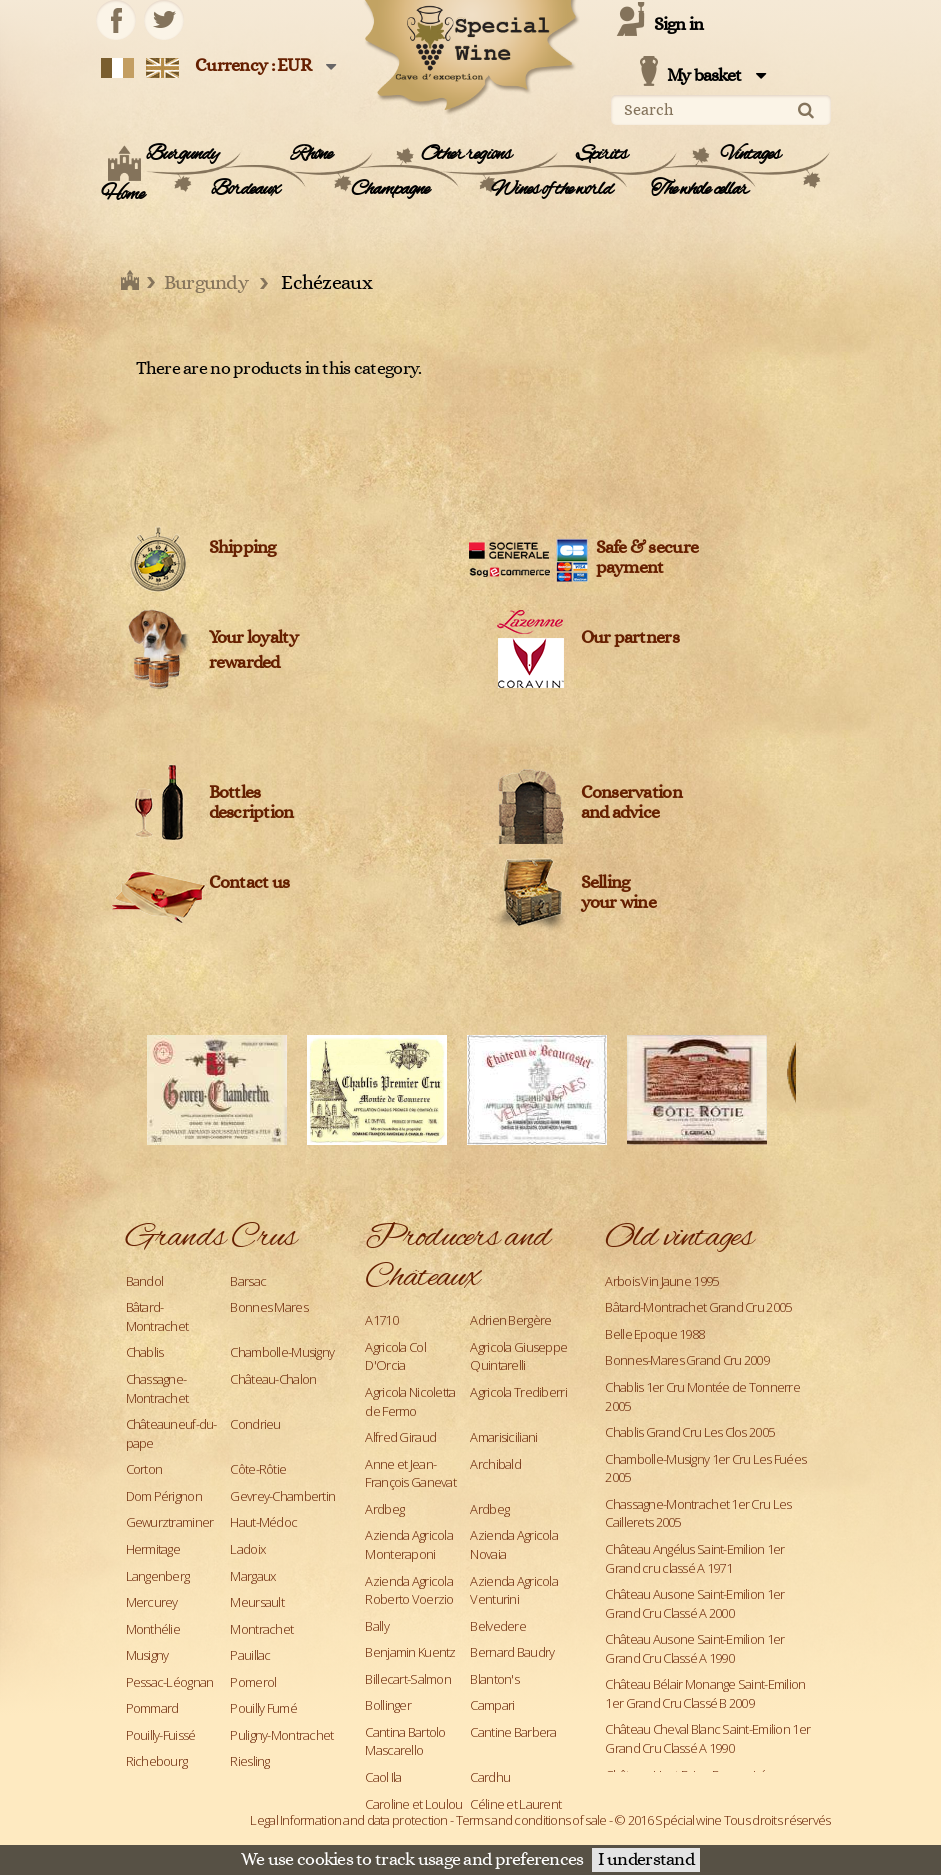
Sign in (679, 25)
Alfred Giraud (400, 1437)
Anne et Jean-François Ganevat (410, 1473)
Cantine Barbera (513, 1732)
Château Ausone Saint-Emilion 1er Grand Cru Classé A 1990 (694, 1648)
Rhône (312, 155)
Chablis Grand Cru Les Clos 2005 (689, 1432)
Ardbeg (384, 1509)
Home (122, 195)
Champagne (390, 190)
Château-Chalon (273, 1379)
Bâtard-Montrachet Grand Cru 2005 (698, 1307)
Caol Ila (383, 1777)
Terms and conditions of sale (531, 1820)
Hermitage (153, 1549)
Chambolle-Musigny (282, 1352)
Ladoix (247, 1549)
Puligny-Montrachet (281, 1735)
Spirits (602, 155)
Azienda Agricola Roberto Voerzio (409, 1590)
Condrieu (255, 1424)
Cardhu (490, 1777)
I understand (646, 1860)
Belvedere (498, 1626)
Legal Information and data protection (348, 1820)
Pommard (152, 1708)
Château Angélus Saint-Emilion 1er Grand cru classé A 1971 (694, 1558)
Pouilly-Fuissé (161, 1735)
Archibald (495, 1464)
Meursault (257, 1602)
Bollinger (388, 1705)
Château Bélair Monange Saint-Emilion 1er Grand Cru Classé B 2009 (705, 1693)
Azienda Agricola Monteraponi (408, 1544)
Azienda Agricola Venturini (513, 1590)
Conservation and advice (631, 803)
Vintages (751, 155)
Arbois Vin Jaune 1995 (661, 1281)
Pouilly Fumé (263, 1708)
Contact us (249, 883)
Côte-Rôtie (258, 1469)
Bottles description (251, 803)
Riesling (249, 1761)
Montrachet (261, 1629)
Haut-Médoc (263, 1522)
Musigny (147, 1655)
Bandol (145, 1281)
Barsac (248, 1281)
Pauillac (250, 1655)
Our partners (630, 638)
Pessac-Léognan (170, 1682)
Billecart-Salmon (407, 1679)
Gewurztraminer (170, 1522)
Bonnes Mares (268, 1307)
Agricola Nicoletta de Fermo (410, 1401)
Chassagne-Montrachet (157, 1388)
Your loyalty (253, 638)
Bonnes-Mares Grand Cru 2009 (687, 1360)
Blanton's (494, 1679)
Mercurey (152, 1602)
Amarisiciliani (503, 1437)
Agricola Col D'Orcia (395, 1356)
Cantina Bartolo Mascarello (405, 1741)
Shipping (242, 548)
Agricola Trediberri (518, 1392)
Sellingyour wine (619, 893)
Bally (376, 1626)
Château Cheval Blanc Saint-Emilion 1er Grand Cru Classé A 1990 (707, 1738)
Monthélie (153, 1629)
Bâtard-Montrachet (157, 1316)
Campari (492, 1705)
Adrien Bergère (510, 1320)
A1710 (381, 1320)
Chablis (145, 1352)
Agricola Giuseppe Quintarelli (518, 1356)
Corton (144, 1469)
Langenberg (158, 1576)
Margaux (252, 1576)
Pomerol (253, 1682)
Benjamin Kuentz (410, 1652)
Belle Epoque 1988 (654, 1334)
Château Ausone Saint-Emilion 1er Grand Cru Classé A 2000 (694, 1603)
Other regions (466, 155)
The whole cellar (700, 190)
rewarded (244, 663)
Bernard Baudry (512, 1652)
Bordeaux (245, 190)
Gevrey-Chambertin (282, 1496)
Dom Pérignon (164, 1496)
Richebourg (157, 1761)
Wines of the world (551, 190)
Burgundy (182, 155)
